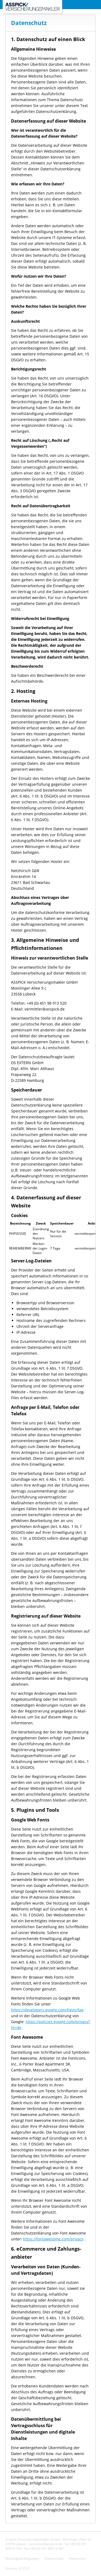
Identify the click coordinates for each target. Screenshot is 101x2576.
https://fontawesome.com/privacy (53, 2238)
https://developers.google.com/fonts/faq (47, 2009)
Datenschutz (54, 2558)
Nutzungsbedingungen (22, 2558)
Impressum (77, 2558)
